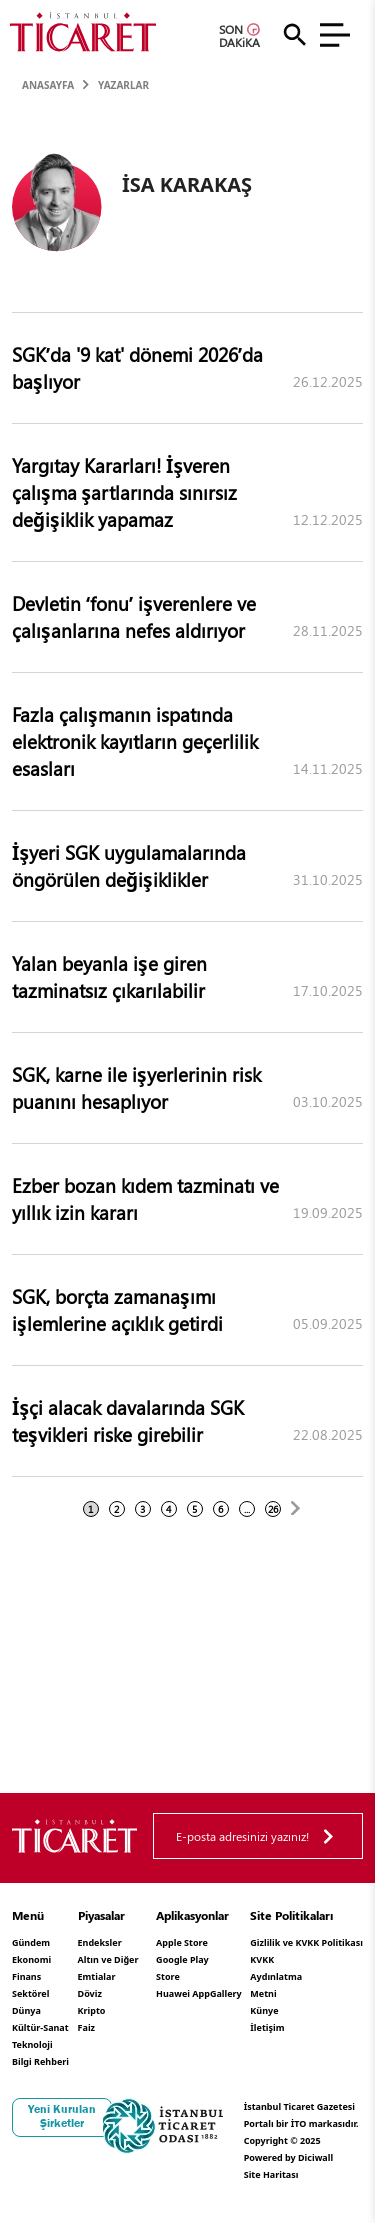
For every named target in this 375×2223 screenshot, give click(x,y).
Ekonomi (31, 1959)
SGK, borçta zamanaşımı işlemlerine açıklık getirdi (117, 1309)
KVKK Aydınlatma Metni (276, 1976)
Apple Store (182, 1942)
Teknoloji (32, 2044)
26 (273, 1509)
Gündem (31, 1942)
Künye (264, 2010)
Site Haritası (271, 2174)
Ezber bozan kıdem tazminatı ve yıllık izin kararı (145, 1198)
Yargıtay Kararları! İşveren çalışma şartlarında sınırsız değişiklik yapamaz (124, 492)
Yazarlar (123, 85)
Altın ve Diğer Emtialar (108, 1968)
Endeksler (100, 1942)
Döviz (90, 1993)
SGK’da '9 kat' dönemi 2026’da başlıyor (137, 367)
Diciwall (315, 2157)
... (247, 1509)
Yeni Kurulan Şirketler (62, 2116)
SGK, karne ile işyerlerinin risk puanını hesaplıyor (136, 1087)
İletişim (267, 2027)
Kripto (92, 2010)
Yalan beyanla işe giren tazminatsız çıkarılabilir (109, 976)
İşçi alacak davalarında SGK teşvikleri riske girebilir (128, 1420)
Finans (26, 1976)
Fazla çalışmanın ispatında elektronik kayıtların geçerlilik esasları (135, 741)
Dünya (26, 2010)
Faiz (86, 2027)
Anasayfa (48, 85)
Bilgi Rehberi (40, 2061)
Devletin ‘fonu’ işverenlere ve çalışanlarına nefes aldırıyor (134, 616)
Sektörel (30, 1993)
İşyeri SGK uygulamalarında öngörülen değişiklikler (129, 865)
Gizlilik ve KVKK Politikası (306, 1942)
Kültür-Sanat (40, 2027)
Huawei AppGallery (199, 1993)
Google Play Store (182, 1968)
